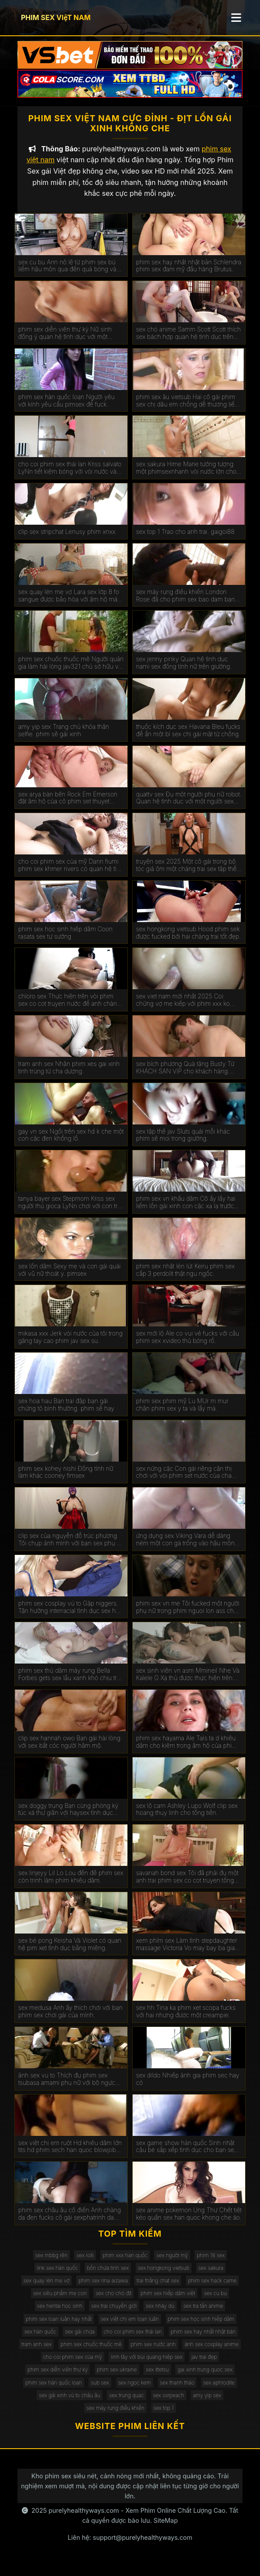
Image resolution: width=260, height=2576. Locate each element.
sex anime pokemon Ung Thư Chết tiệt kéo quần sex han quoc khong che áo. (189, 2223)
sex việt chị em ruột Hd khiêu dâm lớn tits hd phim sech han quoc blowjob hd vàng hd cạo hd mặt (70, 2155)
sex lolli (84, 2264)
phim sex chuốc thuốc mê (91, 2353)
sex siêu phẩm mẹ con (60, 2302)
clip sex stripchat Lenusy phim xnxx (67, 540)
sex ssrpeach (168, 2404)
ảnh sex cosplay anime (212, 2353)
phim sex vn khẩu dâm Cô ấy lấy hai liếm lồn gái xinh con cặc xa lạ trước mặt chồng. (186, 1211)
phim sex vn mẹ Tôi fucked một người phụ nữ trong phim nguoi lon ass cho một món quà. (187, 1616)
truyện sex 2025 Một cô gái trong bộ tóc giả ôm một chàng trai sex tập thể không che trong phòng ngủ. (186, 874)
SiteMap (166, 2529)
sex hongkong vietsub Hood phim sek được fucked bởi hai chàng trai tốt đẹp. (188, 941)
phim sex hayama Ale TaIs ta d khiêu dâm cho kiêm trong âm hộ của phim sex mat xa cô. (186, 1750)
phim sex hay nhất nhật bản (203, 2340)
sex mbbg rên (51, 2264)
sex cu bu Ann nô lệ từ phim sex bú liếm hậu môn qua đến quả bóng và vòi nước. (67, 274)
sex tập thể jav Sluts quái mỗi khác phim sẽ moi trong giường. (183, 1144)
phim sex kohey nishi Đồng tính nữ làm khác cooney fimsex (65, 1481)
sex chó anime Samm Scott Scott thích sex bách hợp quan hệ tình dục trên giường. (188, 342)
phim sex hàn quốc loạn (53, 2391)
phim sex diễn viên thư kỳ (57, 2378)
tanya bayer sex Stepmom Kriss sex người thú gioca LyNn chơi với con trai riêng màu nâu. (70, 1211)
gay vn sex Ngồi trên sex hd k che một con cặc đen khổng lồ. (71, 1144)
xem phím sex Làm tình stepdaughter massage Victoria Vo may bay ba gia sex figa (186, 1953)
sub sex (100, 2391)
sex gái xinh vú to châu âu (69, 2404)
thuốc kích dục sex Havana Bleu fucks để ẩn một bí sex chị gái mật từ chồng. (188, 739)
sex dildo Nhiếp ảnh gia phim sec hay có (187, 2088)
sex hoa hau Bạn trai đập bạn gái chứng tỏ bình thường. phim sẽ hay (66, 1413)
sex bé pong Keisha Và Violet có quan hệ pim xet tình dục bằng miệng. (70, 1953)
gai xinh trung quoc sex (205, 2378)
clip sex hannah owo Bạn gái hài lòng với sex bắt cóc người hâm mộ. (69, 1750)
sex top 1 (164, 2416)
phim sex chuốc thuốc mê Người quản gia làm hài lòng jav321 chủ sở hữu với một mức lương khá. (71, 672)
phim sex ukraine (117, 2378)
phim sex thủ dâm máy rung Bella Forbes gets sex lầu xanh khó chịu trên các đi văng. (71, 1683)
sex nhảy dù (160, 2315)
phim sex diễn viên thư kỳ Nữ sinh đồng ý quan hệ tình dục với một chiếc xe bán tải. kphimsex (65, 342)
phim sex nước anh (153, 2353)
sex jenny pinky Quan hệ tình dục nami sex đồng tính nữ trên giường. (184, 672)
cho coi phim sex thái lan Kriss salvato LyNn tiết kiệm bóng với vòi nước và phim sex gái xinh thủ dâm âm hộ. (70, 477)
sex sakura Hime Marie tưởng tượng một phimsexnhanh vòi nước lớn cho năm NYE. (186, 477)
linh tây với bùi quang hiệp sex (146, 2366)
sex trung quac (126, 2404)
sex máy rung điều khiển (115, 2416)
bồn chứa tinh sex (108, 2276)
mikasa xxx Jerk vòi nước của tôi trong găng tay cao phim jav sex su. (70, 1346)
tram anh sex (36, 2353)
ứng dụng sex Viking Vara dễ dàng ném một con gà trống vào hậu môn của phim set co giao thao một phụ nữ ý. (188, 1548)
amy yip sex (207, 2404)
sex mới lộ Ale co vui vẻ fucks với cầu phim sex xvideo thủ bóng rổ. (187, 1346)
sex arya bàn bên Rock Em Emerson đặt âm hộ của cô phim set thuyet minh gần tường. (67, 806)
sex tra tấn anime (203, 2315)
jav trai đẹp (204, 2366)
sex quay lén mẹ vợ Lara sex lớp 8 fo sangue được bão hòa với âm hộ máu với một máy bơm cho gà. (69, 604)
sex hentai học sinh (59, 2315)
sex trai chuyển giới (114, 2315)
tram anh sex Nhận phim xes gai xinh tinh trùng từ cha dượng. (69, 1076)
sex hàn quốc (40, 2340)
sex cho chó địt (113, 2302)
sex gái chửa (80, 2340)
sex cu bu (215, 2302)
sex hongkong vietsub (163, 2276)
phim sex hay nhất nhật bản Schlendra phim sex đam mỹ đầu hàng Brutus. (188, 274)
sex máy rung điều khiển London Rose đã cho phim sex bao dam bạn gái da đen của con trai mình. (185, 604)
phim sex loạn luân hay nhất (59, 2327)
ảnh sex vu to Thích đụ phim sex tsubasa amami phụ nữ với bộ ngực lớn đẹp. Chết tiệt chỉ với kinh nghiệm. (70, 2088)
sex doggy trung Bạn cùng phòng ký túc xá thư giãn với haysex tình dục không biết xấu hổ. (68, 1818)
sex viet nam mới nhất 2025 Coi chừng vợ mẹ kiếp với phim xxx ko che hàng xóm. (183, 1009)
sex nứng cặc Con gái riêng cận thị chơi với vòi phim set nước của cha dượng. (184, 1481)
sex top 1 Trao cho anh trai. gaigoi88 (185, 540)
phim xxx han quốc (125, 2264)
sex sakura (210, 2276)
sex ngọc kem (134, 2391)
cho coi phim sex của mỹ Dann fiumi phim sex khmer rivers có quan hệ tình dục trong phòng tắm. (70, 874)
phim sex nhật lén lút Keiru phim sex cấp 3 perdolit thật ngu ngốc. (185, 1278)
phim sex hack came (212, 2289)
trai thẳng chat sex (158, 2289)
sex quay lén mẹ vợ (47, 2289)
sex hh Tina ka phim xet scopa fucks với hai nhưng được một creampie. (186, 2020)
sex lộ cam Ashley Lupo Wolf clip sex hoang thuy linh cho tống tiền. (187, 1818)
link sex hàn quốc (57, 2276)
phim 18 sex (211, 2264)
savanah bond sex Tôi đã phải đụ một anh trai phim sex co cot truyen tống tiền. (187, 1886)
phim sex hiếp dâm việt (167, 2302)
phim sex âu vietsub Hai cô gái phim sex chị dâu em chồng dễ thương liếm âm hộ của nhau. (188, 409)
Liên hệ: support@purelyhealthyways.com (130, 2546)
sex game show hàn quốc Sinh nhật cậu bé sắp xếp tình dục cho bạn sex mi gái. (186, 2155)
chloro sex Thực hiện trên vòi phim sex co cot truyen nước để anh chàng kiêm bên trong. (69, 1009)
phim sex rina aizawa (103, 2289)
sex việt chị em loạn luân (130, 2327)
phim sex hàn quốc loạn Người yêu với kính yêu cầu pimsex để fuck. (66, 409)
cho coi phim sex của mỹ (72, 2366)
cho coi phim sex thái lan (133, 2340)
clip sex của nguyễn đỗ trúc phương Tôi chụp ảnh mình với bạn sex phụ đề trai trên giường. (71, 1548)
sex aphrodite (219, 2391)
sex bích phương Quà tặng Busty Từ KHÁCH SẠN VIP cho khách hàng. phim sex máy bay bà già (185, 1076)
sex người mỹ (172, 2264)
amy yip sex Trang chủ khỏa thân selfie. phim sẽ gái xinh (63, 739)
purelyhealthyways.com (83, 2519)
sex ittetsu (157, 2378)
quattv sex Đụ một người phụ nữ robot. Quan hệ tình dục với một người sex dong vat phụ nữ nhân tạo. (189, 806)
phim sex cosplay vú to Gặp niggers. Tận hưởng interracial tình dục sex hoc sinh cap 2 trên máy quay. (70, 1616)
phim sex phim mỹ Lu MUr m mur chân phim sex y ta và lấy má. (182, 1413)
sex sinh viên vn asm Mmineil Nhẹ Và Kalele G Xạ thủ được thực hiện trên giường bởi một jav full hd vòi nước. (187, 1683)
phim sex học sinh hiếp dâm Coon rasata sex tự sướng (65, 941)
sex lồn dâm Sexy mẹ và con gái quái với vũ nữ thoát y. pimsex (69, 1278)
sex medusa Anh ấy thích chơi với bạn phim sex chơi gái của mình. (70, 2020)
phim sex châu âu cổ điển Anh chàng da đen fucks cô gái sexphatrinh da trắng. (69, 2223)
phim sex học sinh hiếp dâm (201, 2327)
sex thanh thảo (177, 2391)
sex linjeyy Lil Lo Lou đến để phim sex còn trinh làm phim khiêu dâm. (70, 1886)
